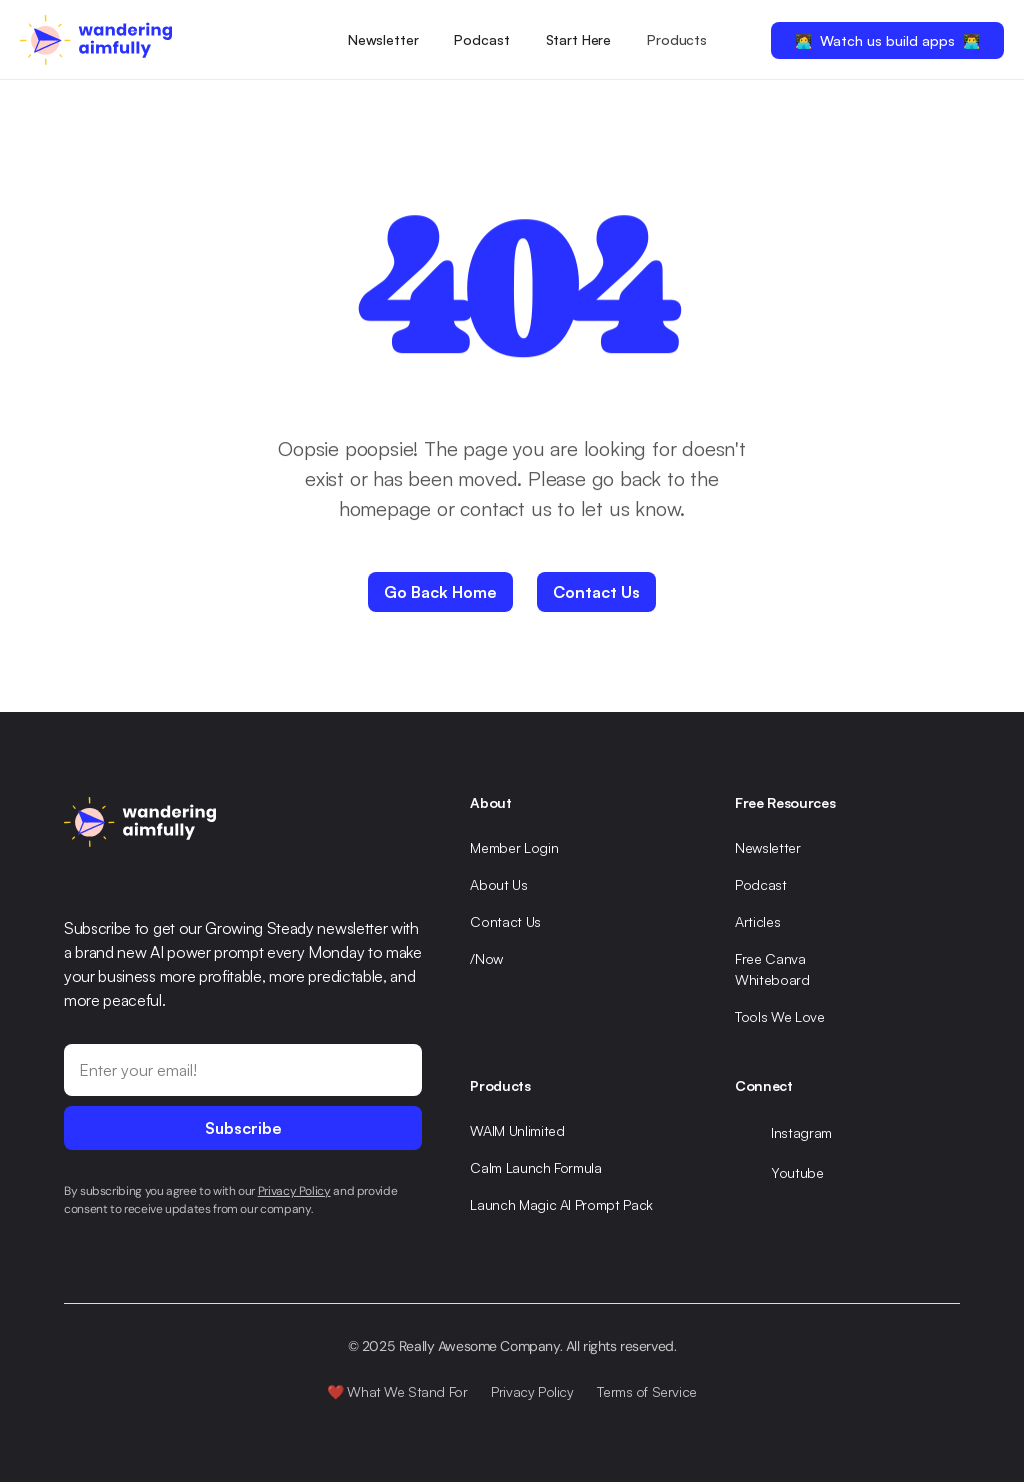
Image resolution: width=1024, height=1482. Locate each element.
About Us (498, 884)
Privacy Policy (532, 1391)
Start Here (579, 39)
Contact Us (505, 921)
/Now (486, 958)
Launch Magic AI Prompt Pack (561, 1204)
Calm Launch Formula (535, 1167)
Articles (757, 921)
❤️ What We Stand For (397, 1391)
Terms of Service (646, 1391)
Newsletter (383, 39)
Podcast (481, 39)
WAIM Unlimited (517, 1130)
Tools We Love (779, 1016)
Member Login (514, 847)
